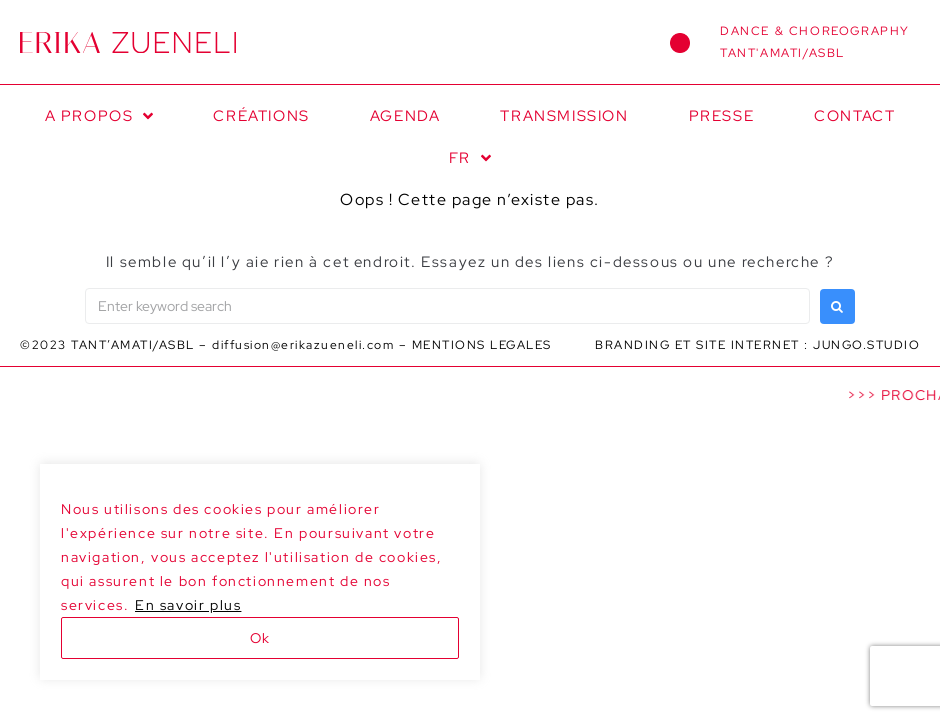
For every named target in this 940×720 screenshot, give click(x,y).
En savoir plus (188, 605)
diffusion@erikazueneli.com (303, 345)
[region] (260, 572)
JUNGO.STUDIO (866, 345)
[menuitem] (470, 158)
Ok (260, 638)
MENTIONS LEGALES (482, 345)
